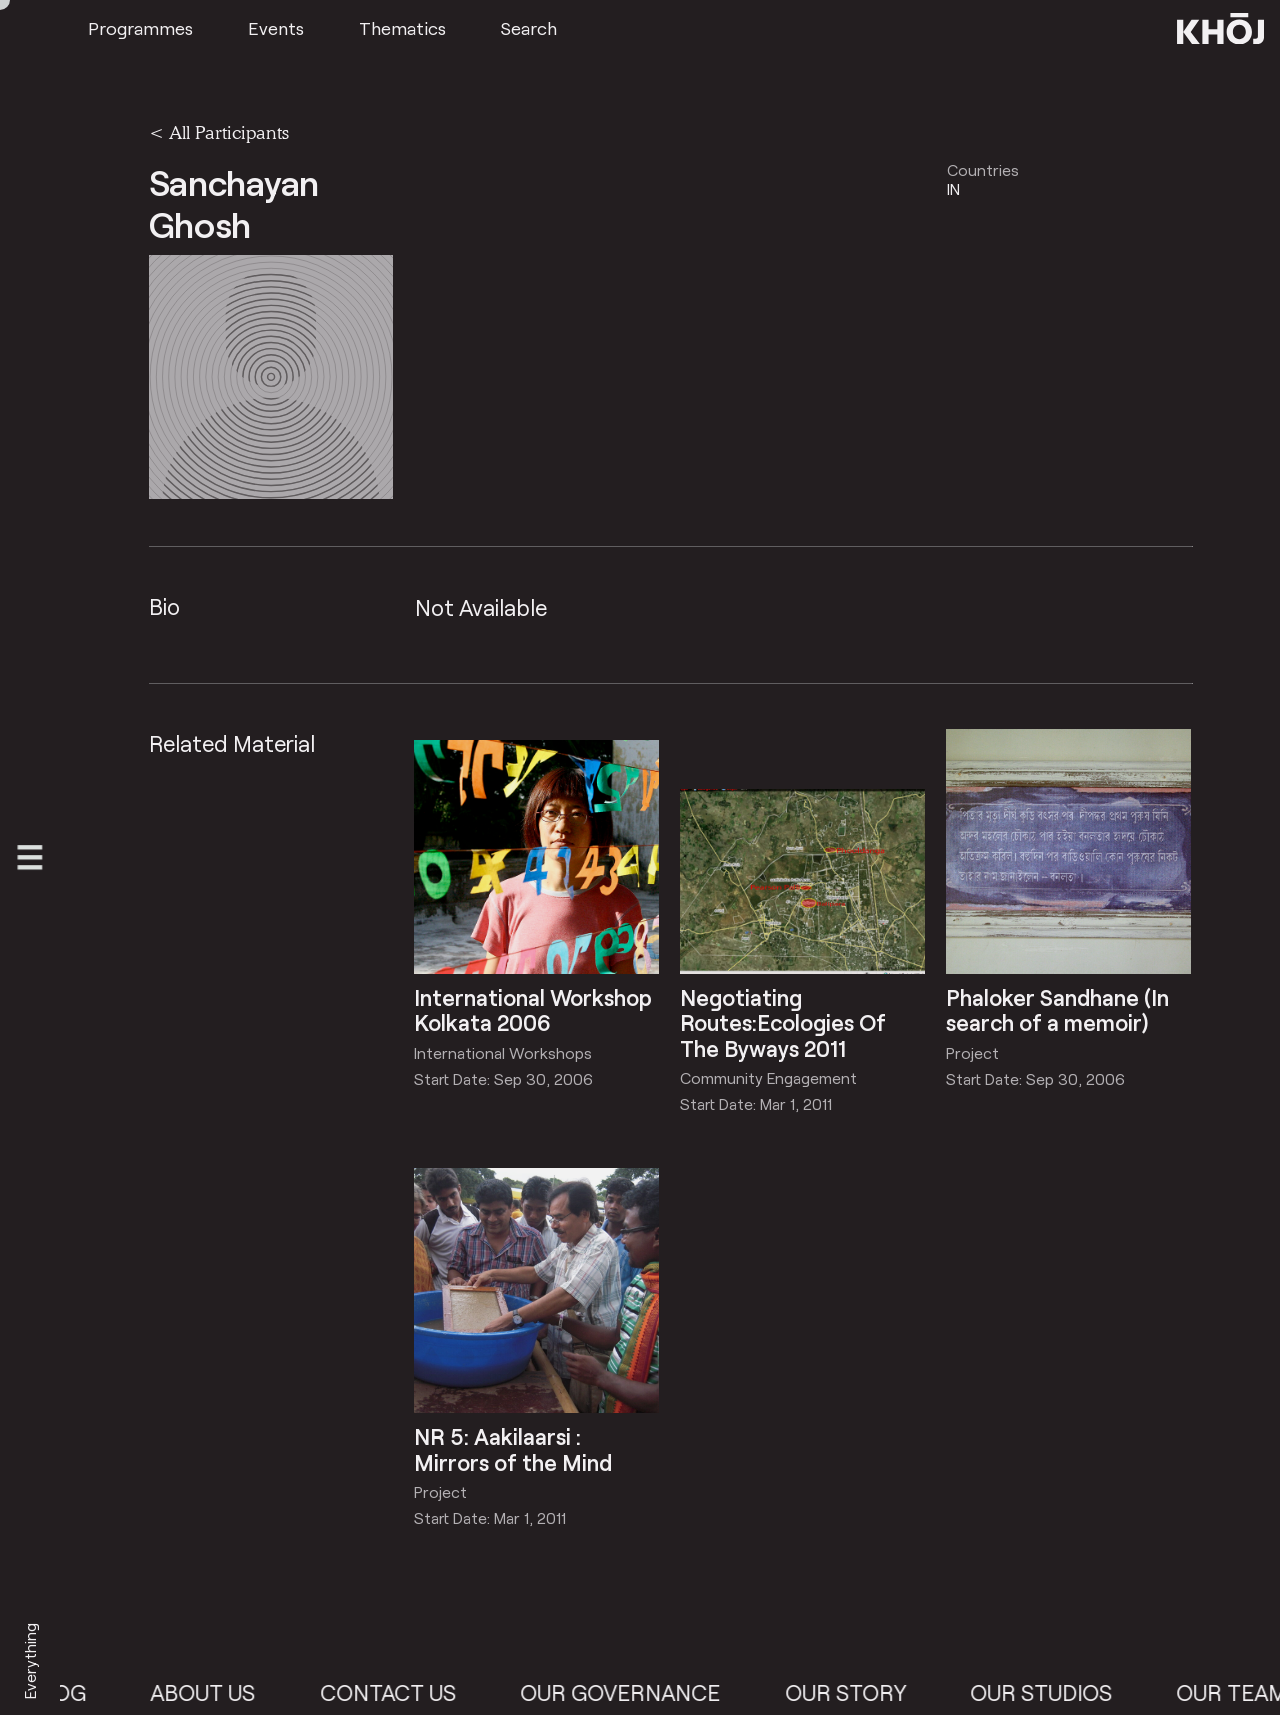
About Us (219, 1692)
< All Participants (219, 132)
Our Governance (637, 1692)
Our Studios (1058, 1692)
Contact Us (405, 1692)
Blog (74, 1692)
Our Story (861, 1692)
